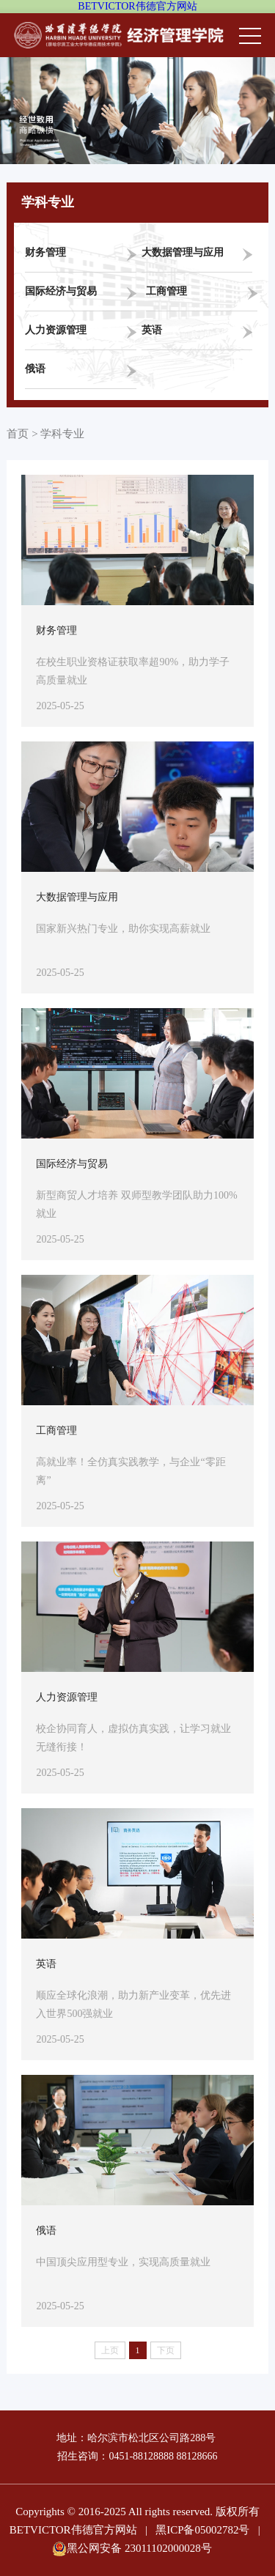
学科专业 (62, 434)
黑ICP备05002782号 (202, 2530)
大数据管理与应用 (183, 252)
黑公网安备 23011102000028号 (132, 2548)
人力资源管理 (56, 330)
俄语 (35, 368)
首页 (18, 434)
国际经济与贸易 (61, 291)
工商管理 (166, 291)
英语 (152, 330)
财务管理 (45, 252)
